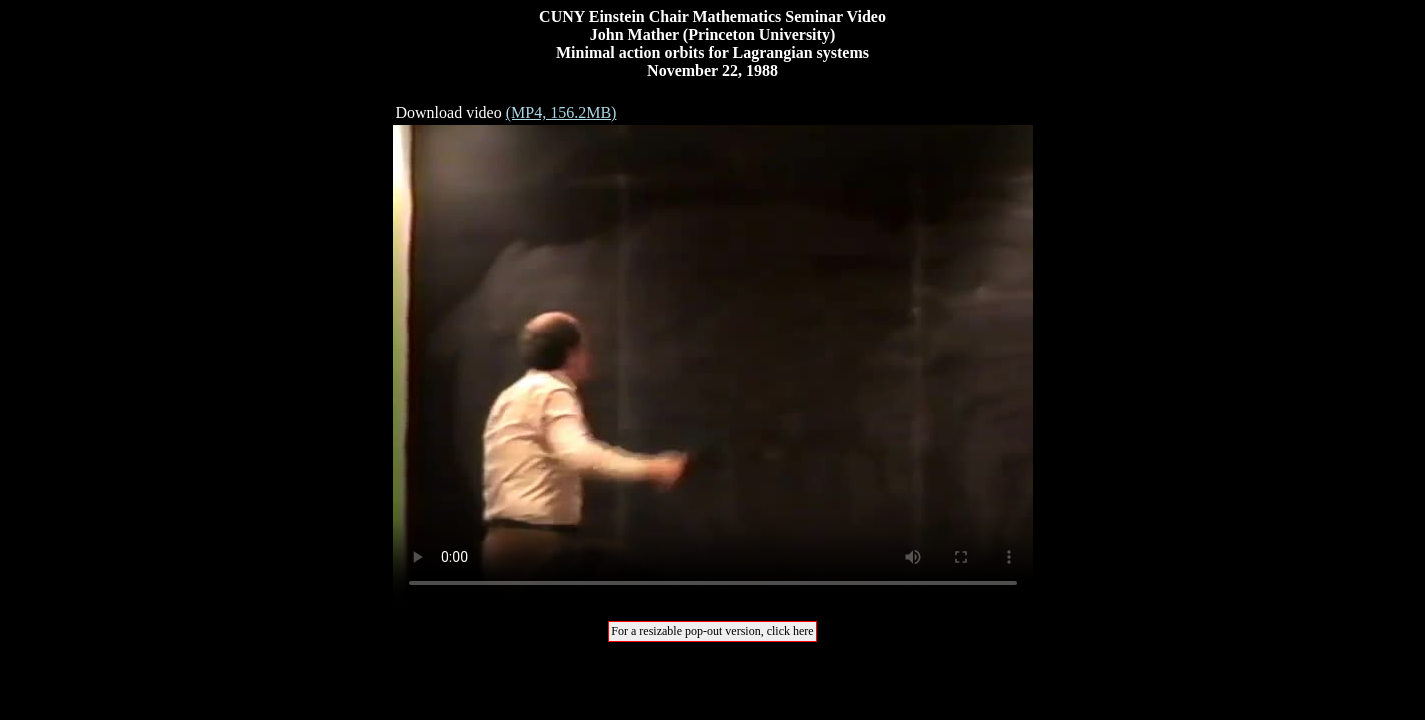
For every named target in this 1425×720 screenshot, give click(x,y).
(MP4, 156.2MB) (561, 112)
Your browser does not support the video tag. (713, 365)
